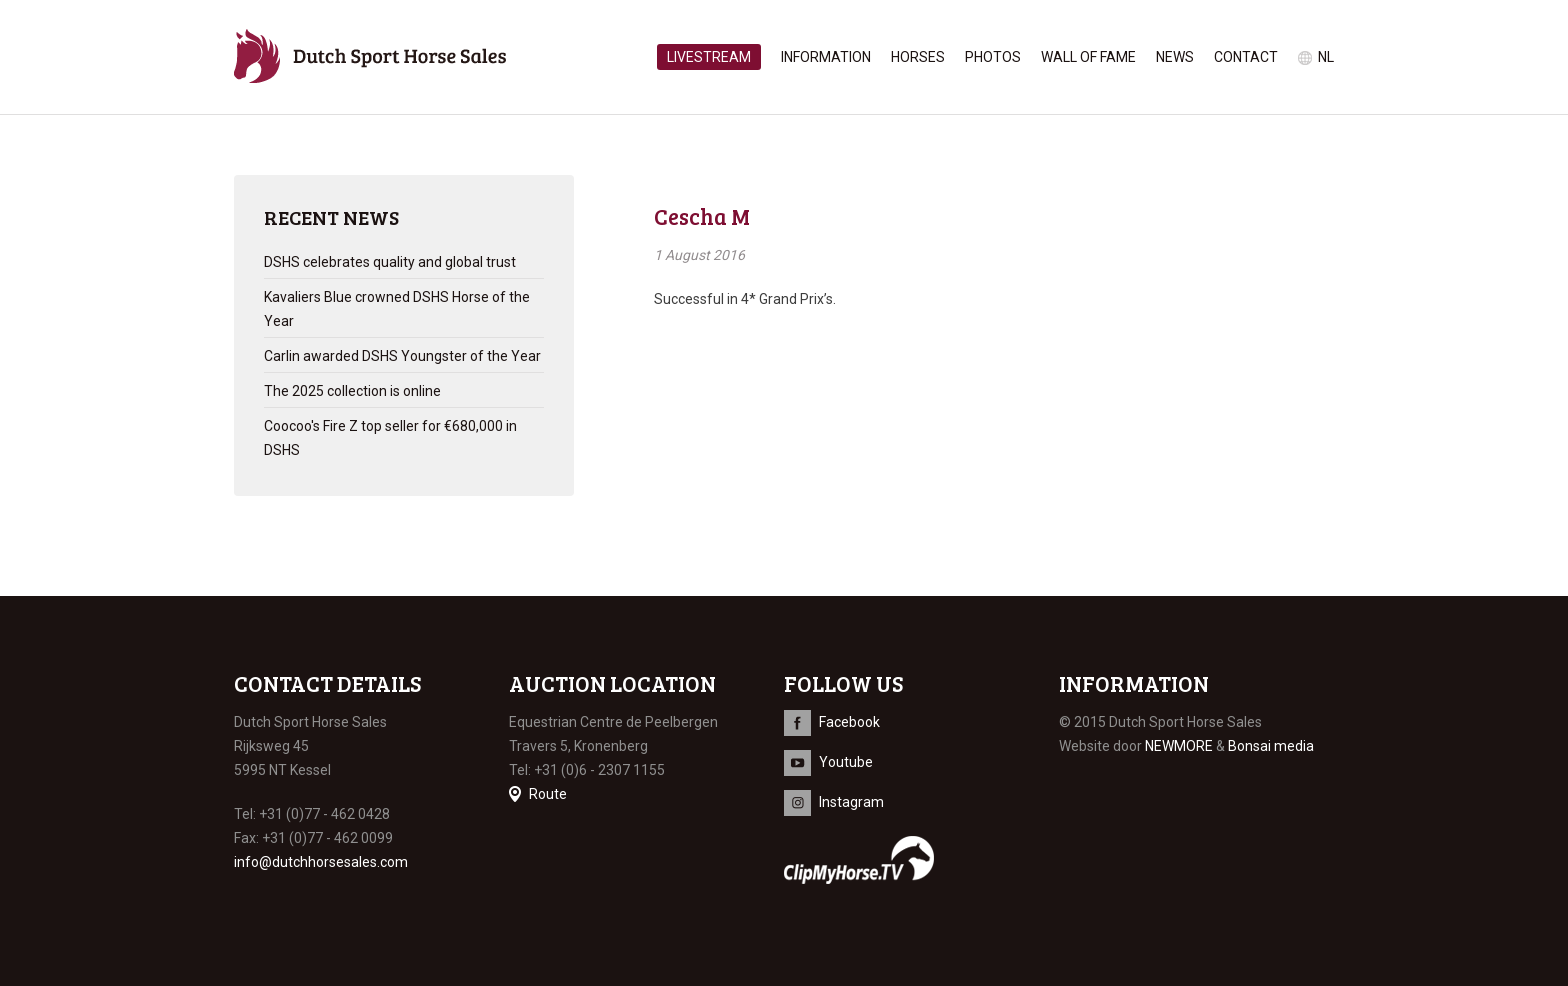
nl (1326, 57)
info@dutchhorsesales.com (321, 862)
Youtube (846, 762)
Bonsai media (1271, 746)
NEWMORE (1179, 746)
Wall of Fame (1088, 57)
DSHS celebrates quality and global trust (390, 262)
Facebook (849, 722)
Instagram (851, 802)
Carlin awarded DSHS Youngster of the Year (402, 356)
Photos (993, 57)
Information (826, 57)
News (1175, 57)
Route (548, 794)
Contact (1246, 57)
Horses (918, 57)
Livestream (709, 57)
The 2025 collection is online (352, 391)
